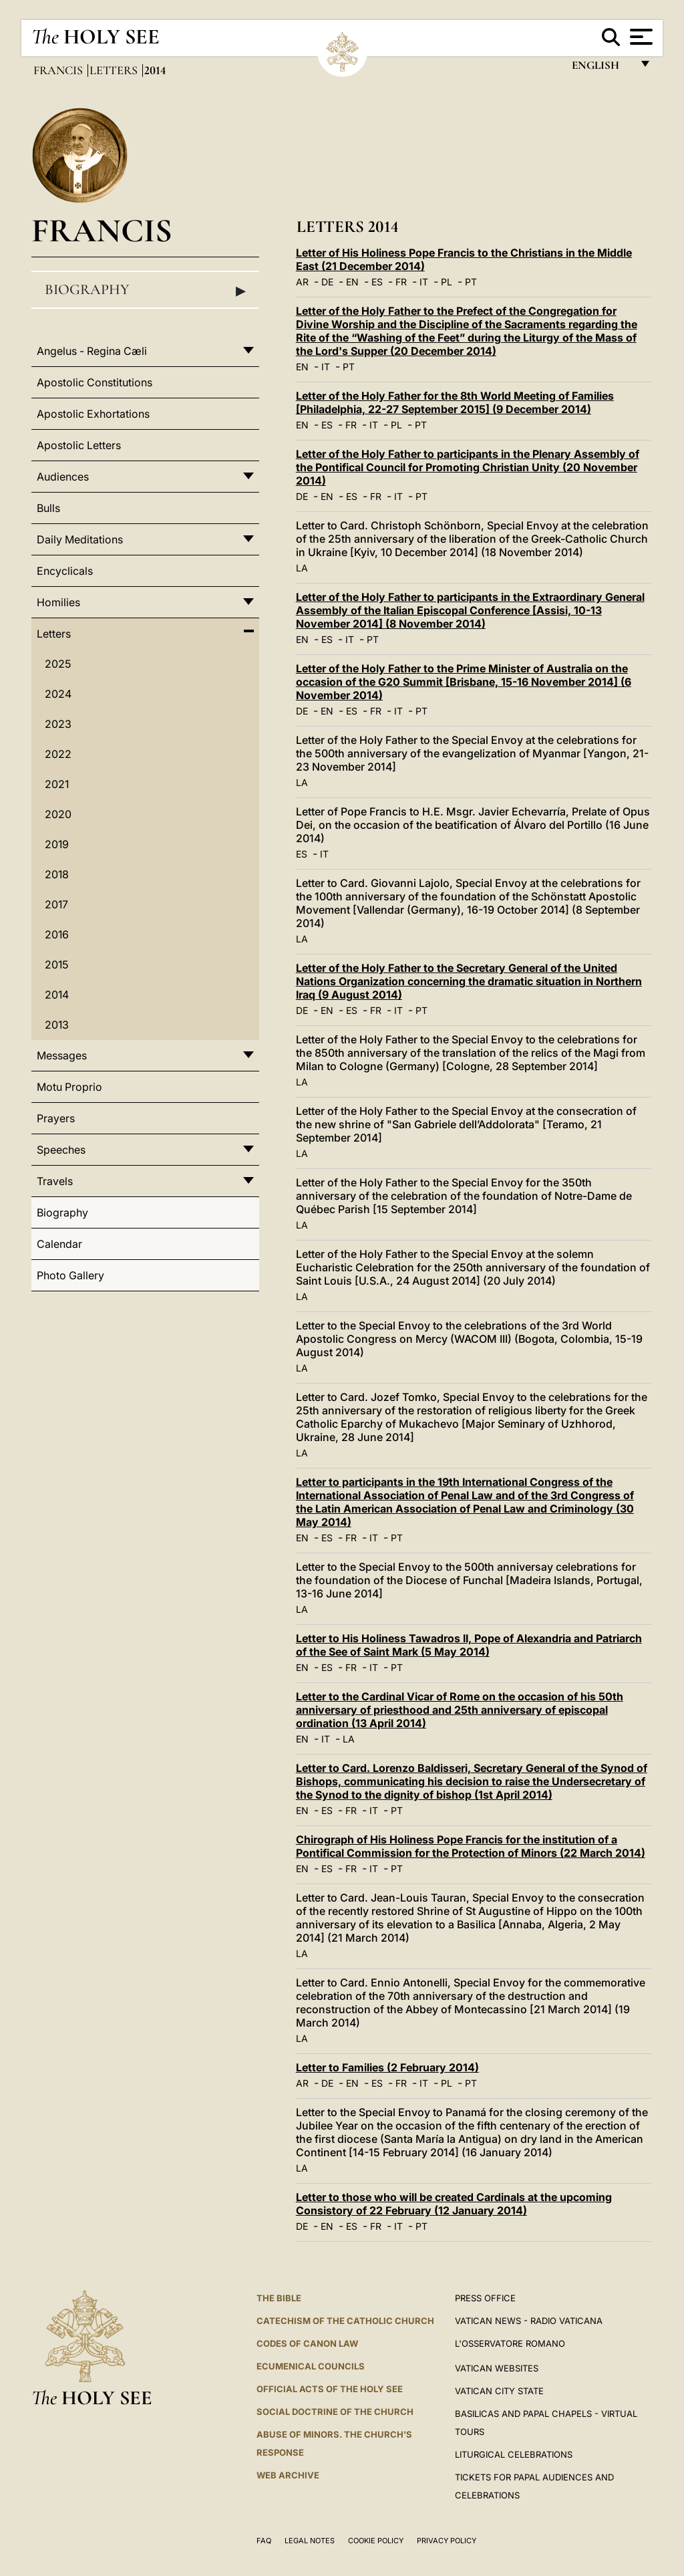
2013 (57, 1024)
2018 (57, 874)
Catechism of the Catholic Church (345, 2320)
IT (423, 281)
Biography (145, 290)
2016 (57, 934)
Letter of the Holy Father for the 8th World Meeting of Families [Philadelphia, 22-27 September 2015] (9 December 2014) (455, 402)
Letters (115, 70)
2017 (56, 904)
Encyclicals (65, 570)
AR (302, 281)
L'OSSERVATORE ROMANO (510, 2343)
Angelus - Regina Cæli (92, 351)
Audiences (63, 476)
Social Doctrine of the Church (334, 2411)
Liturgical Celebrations (513, 2454)
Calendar (59, 1244)
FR (401, 281)
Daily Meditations (80, 539)
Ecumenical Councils (310, 2366)
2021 (57, 784)
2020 (58, 814)
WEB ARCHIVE (287, 2475)
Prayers (56, 1118)
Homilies (58, 602)
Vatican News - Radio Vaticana (529, 2320)
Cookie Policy (375, 2540)
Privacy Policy (446, 2540)
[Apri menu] (640, 36)
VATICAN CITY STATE (499, 2391)
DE (327, 281)
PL (446, 281)
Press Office (485, 2298)
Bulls (48, 508)
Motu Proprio (69, 1086)
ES (377, 281)
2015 (56, 964)
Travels (55, 1181)
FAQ (263, 2540)
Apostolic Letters (79, 445)
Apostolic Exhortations (93, 413)
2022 (58, 754)
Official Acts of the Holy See (329, 2389)
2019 (57, 844)
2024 (58, 693)
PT (471, 281)
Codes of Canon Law (307, 2343)
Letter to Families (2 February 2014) (387, 2067)
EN (352, 281)
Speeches (61, 1149)
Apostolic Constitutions (94, 382)
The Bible (278, 2298)
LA (302, 567)
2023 (58, 724)
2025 (58, 663)
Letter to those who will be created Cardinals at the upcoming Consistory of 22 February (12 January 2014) (454, 2203)
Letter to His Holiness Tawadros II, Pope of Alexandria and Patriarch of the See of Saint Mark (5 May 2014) (469, 1645)
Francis (59, 70)
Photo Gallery (70, 1275)
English (601, 68)
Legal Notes (310, 2540)
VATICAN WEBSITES (496, 2368)
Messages (62, 1055)
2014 (57, 994)
